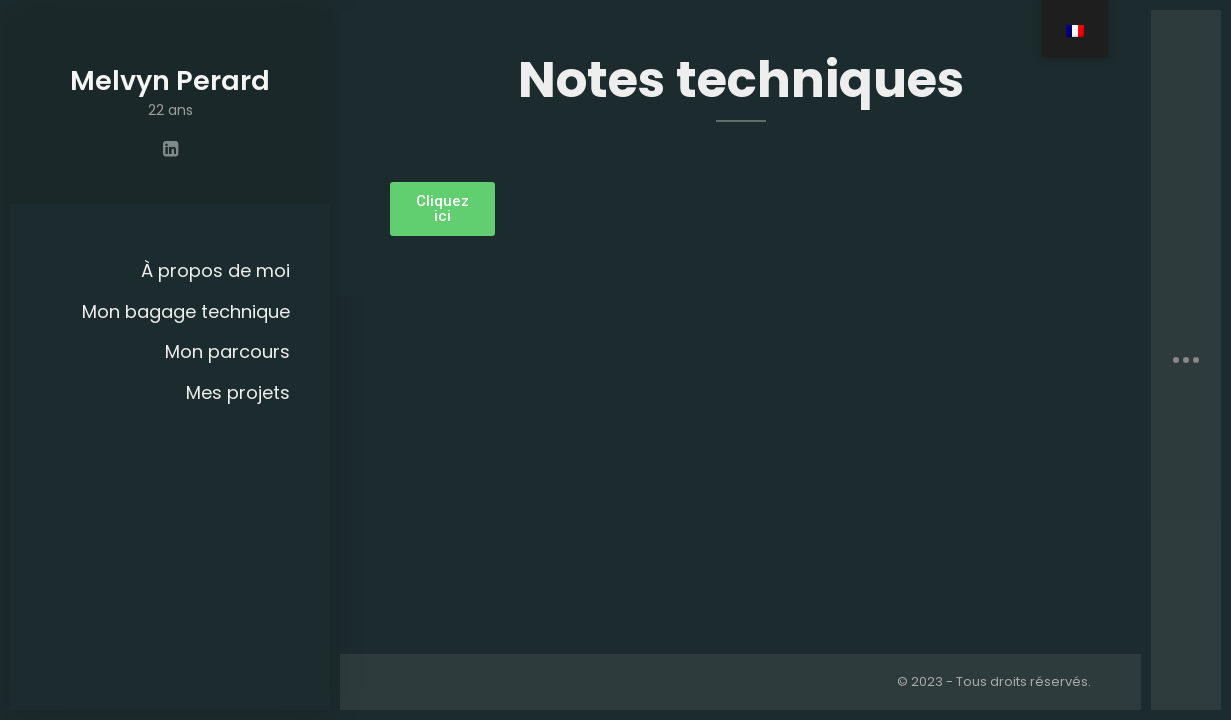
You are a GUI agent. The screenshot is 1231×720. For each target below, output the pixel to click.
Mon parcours (227, 351)
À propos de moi (215, 270)
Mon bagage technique (186, 311)
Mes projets (238, 392)
